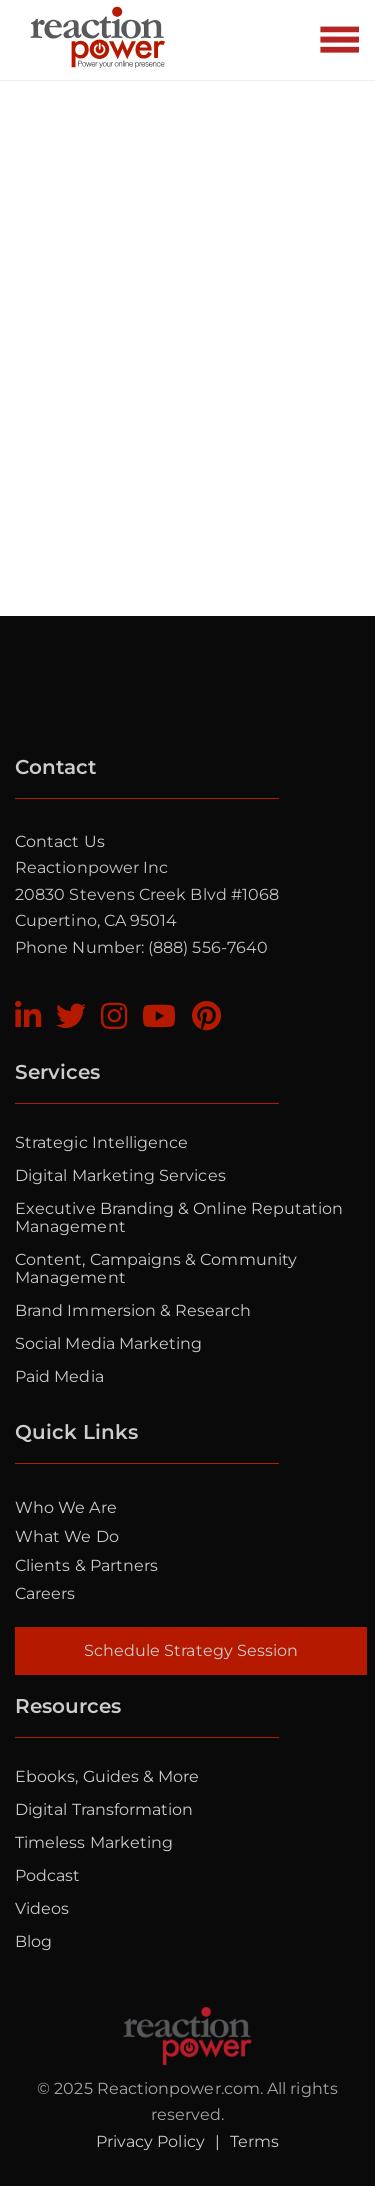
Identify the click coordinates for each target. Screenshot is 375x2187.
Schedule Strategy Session (191, 1650)
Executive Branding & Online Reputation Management (179, 1217)
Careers (45, 1593)
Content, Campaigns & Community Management (156, 1268)
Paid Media (59, 1376)
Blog (33, 1941)
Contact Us (60, 841)
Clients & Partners (86, 1565)
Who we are (66, 1507)
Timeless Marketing (94, 1842)
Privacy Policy (150, 2141)
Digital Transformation (104, 1809)
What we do (67, 1536)
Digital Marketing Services (120, 1175)
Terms (254, 2141)
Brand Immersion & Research (133, 1310)
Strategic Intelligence (101, 1142)
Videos (42, 1908)
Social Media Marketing (108, 1343)
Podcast (47, 1875)
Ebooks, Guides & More (107, 1776)
